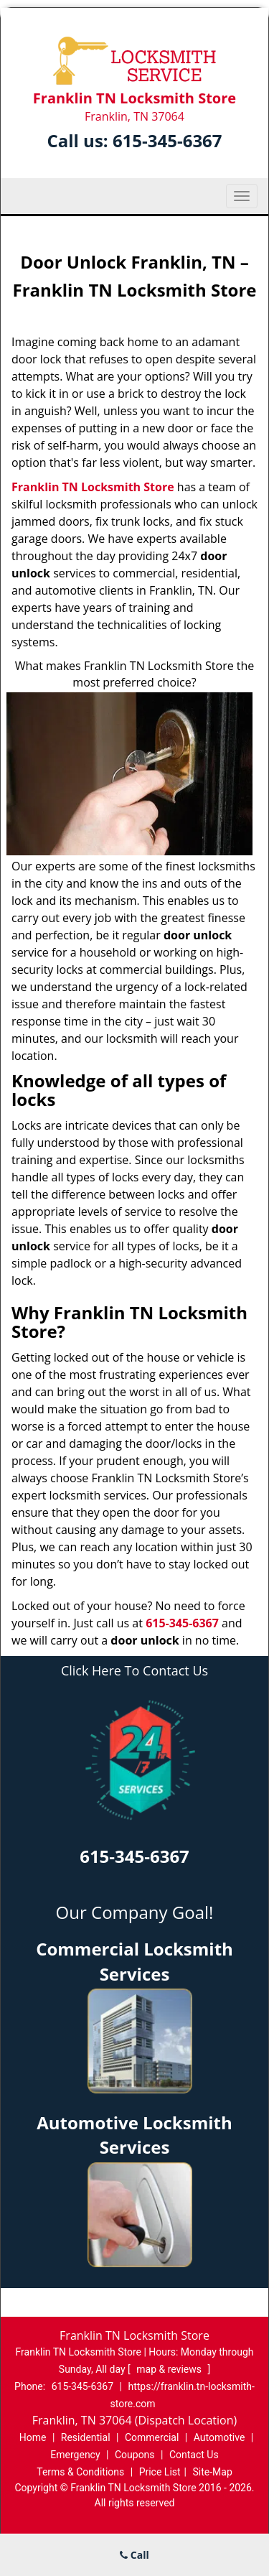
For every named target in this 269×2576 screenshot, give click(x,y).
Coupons (135, 2454)
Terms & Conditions (80, 2472)
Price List (160, 2472)
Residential (85, 2437)
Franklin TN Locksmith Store (92, 487)
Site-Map (212, 2472)
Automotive (219, 2437)
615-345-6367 (167, 140)
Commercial (152, 2437)
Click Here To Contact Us (134, 1670)
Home (33, 2437)
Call (134, 2555)
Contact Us (194, 2454)
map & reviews (170, 2369)
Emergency (75, 2454)
